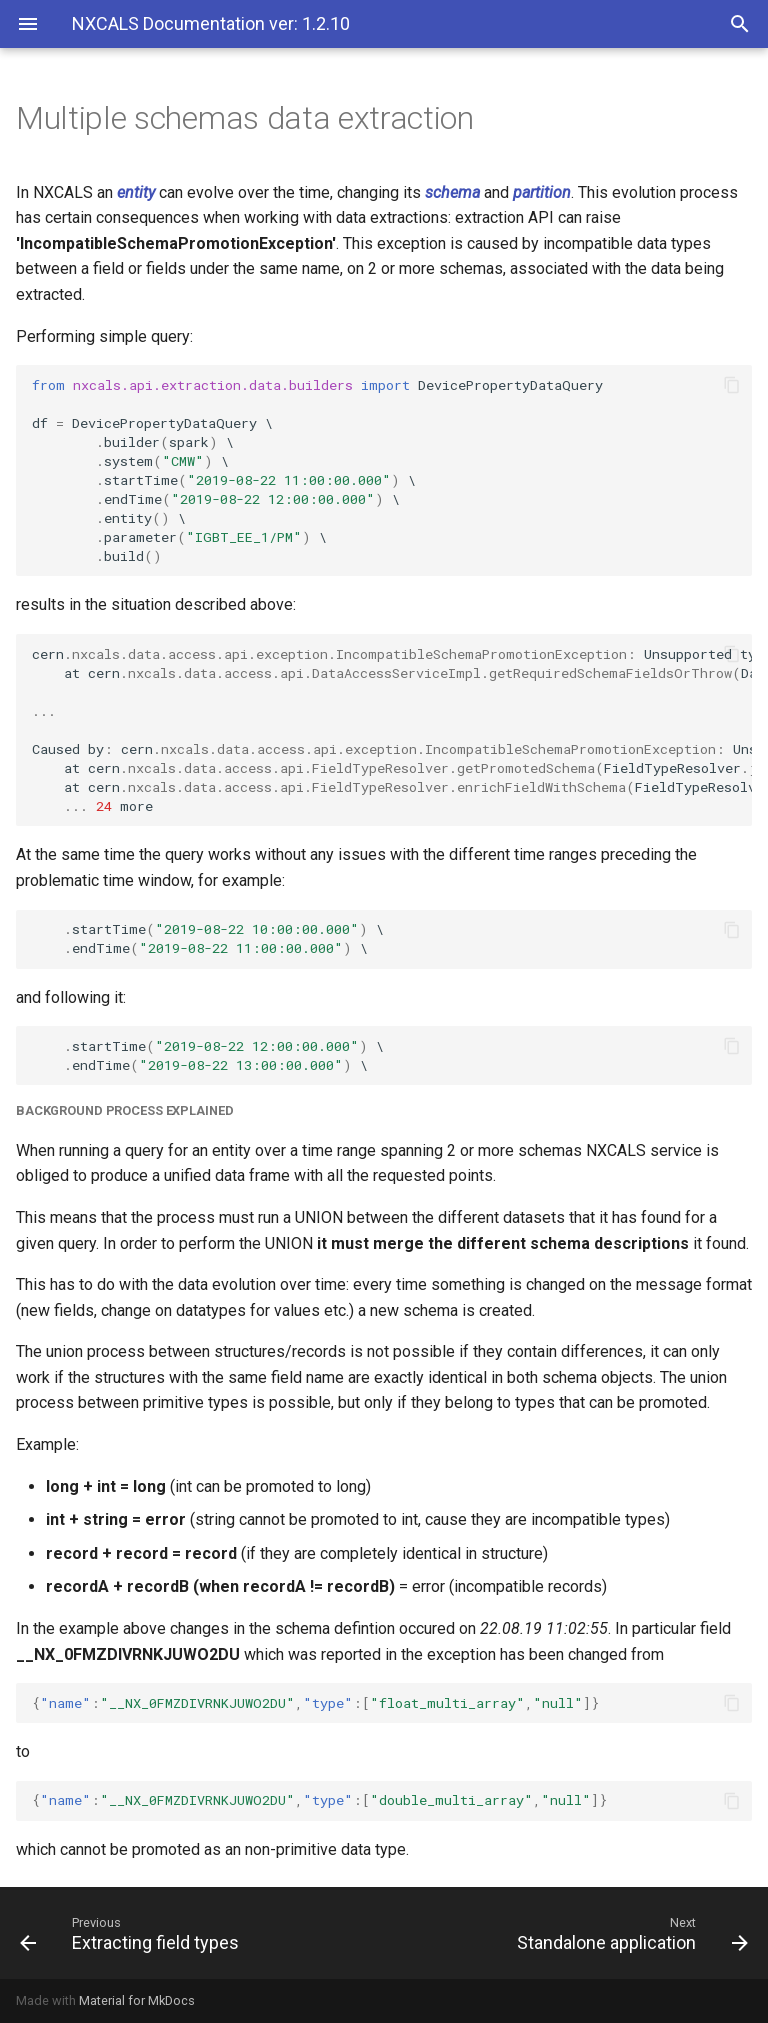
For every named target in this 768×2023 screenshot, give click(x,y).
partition (542, 192)
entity (136, 192)
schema (452, 192)
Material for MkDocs (137, 2000)
